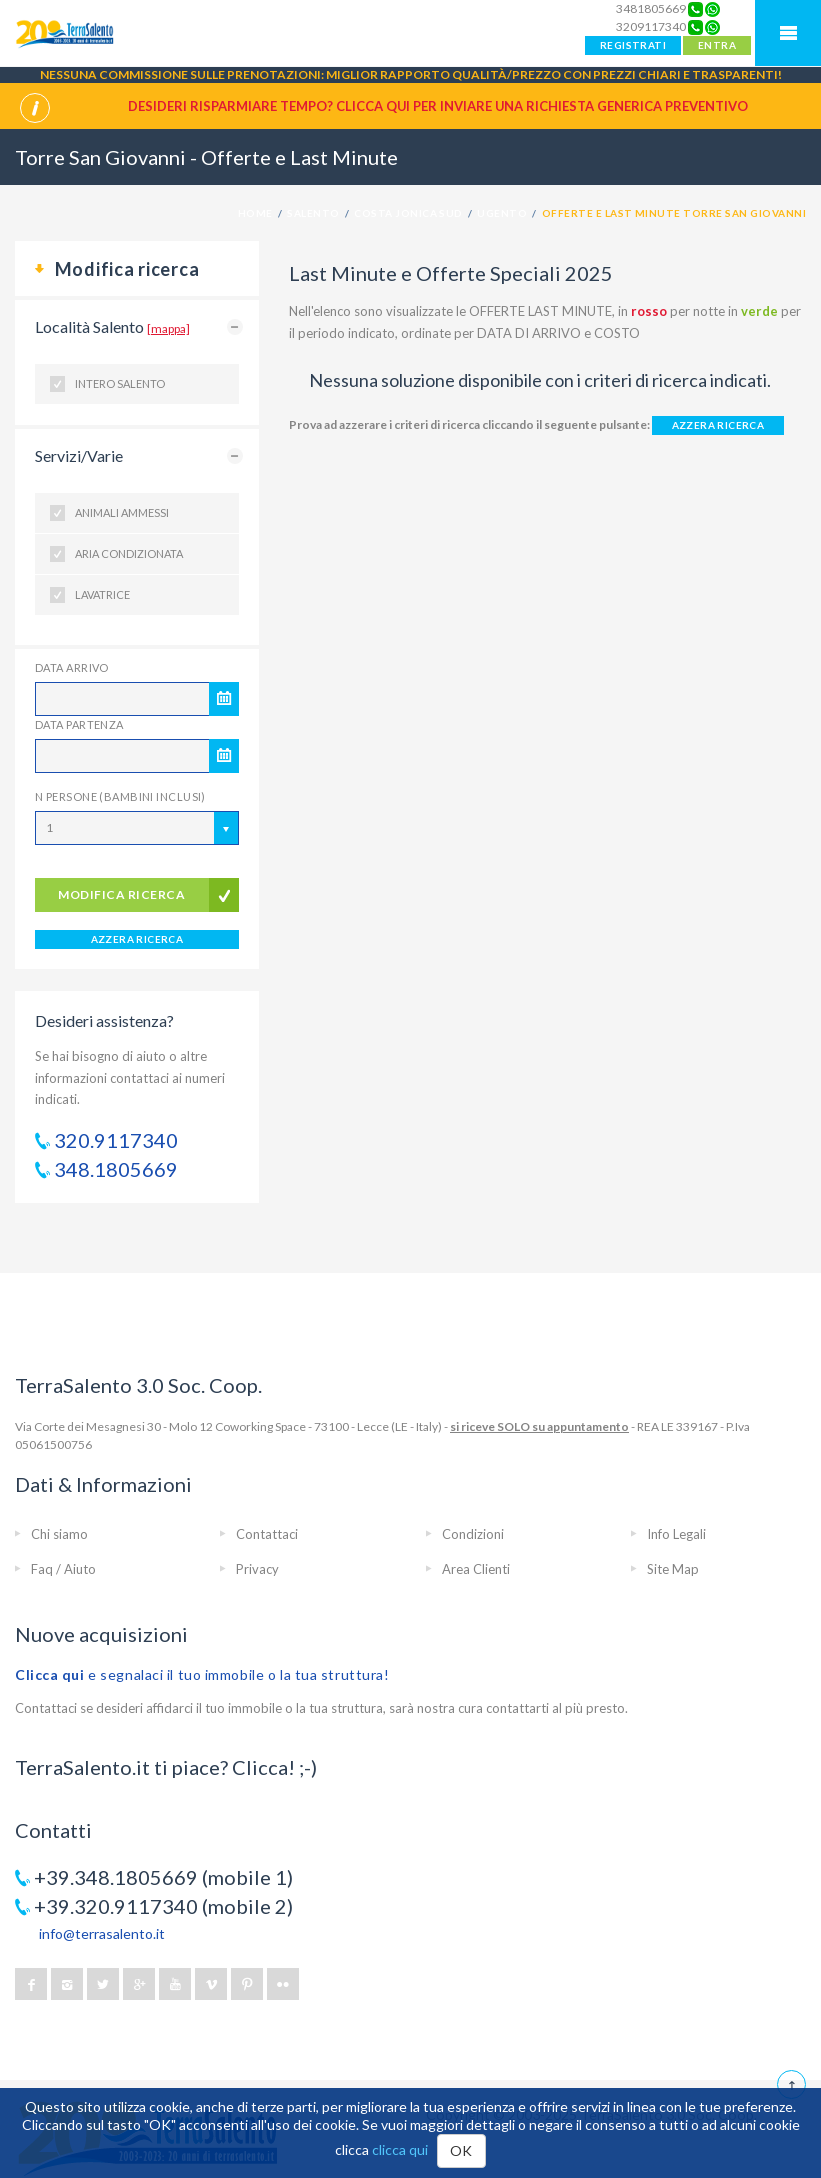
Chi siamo (59, 1534)
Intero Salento (120, 383)
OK (461, 2150)
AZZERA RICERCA (137, 939)
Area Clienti (476, 1569)
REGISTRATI (633, 45)
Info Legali (676, 1534)
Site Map (673, 1569)
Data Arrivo (72, 667)
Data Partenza (79, 724)
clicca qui (400, 2149)
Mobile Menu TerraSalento (788, 33)
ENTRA (717, 45)
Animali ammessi (122, 512)
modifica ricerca (121, 894)
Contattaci (267, 1534)
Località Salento (112, 326)
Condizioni (473, 1534)
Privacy (257, 1569)
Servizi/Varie (79, 455)
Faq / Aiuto (63, 1569)
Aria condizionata (129, 553)
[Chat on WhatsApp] (712, 9)
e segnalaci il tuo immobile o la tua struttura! (202, 1674)
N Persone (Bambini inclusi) (120, 796)
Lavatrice (102, 594)
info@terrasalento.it (102, 1933)
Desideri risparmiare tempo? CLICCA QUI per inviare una (438, 106)
